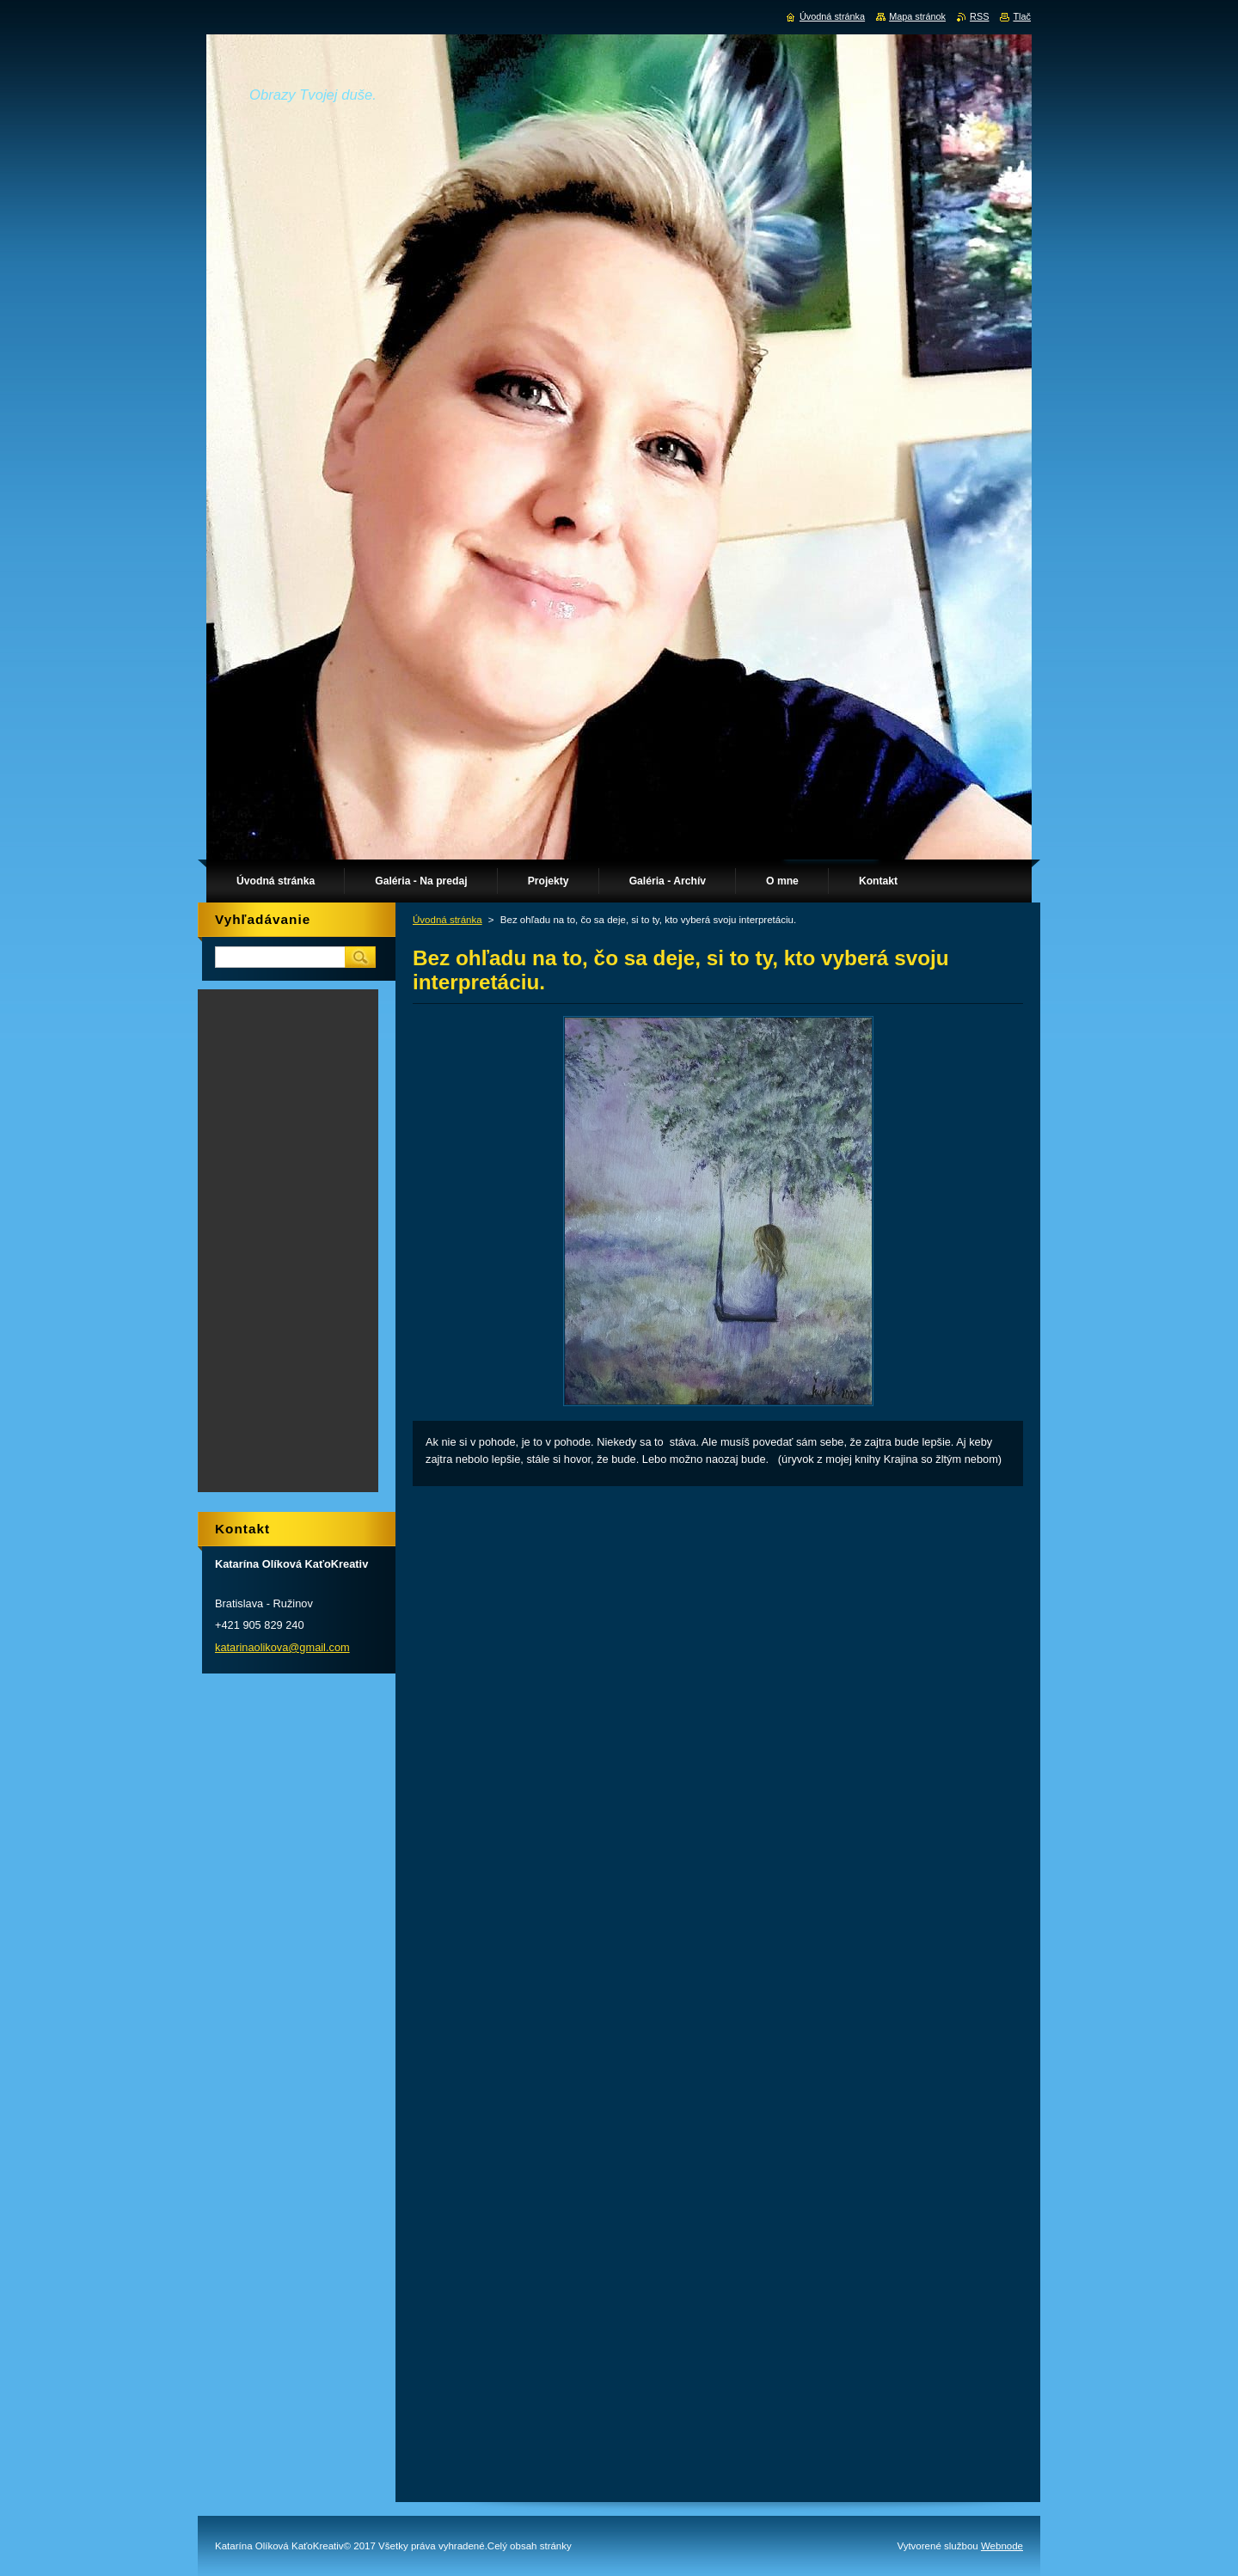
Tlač (1022, 16)
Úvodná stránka (447, 920)
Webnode (1002, 2546)
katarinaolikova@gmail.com (282, 1647)
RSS (979, 16)
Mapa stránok (917, 16)
